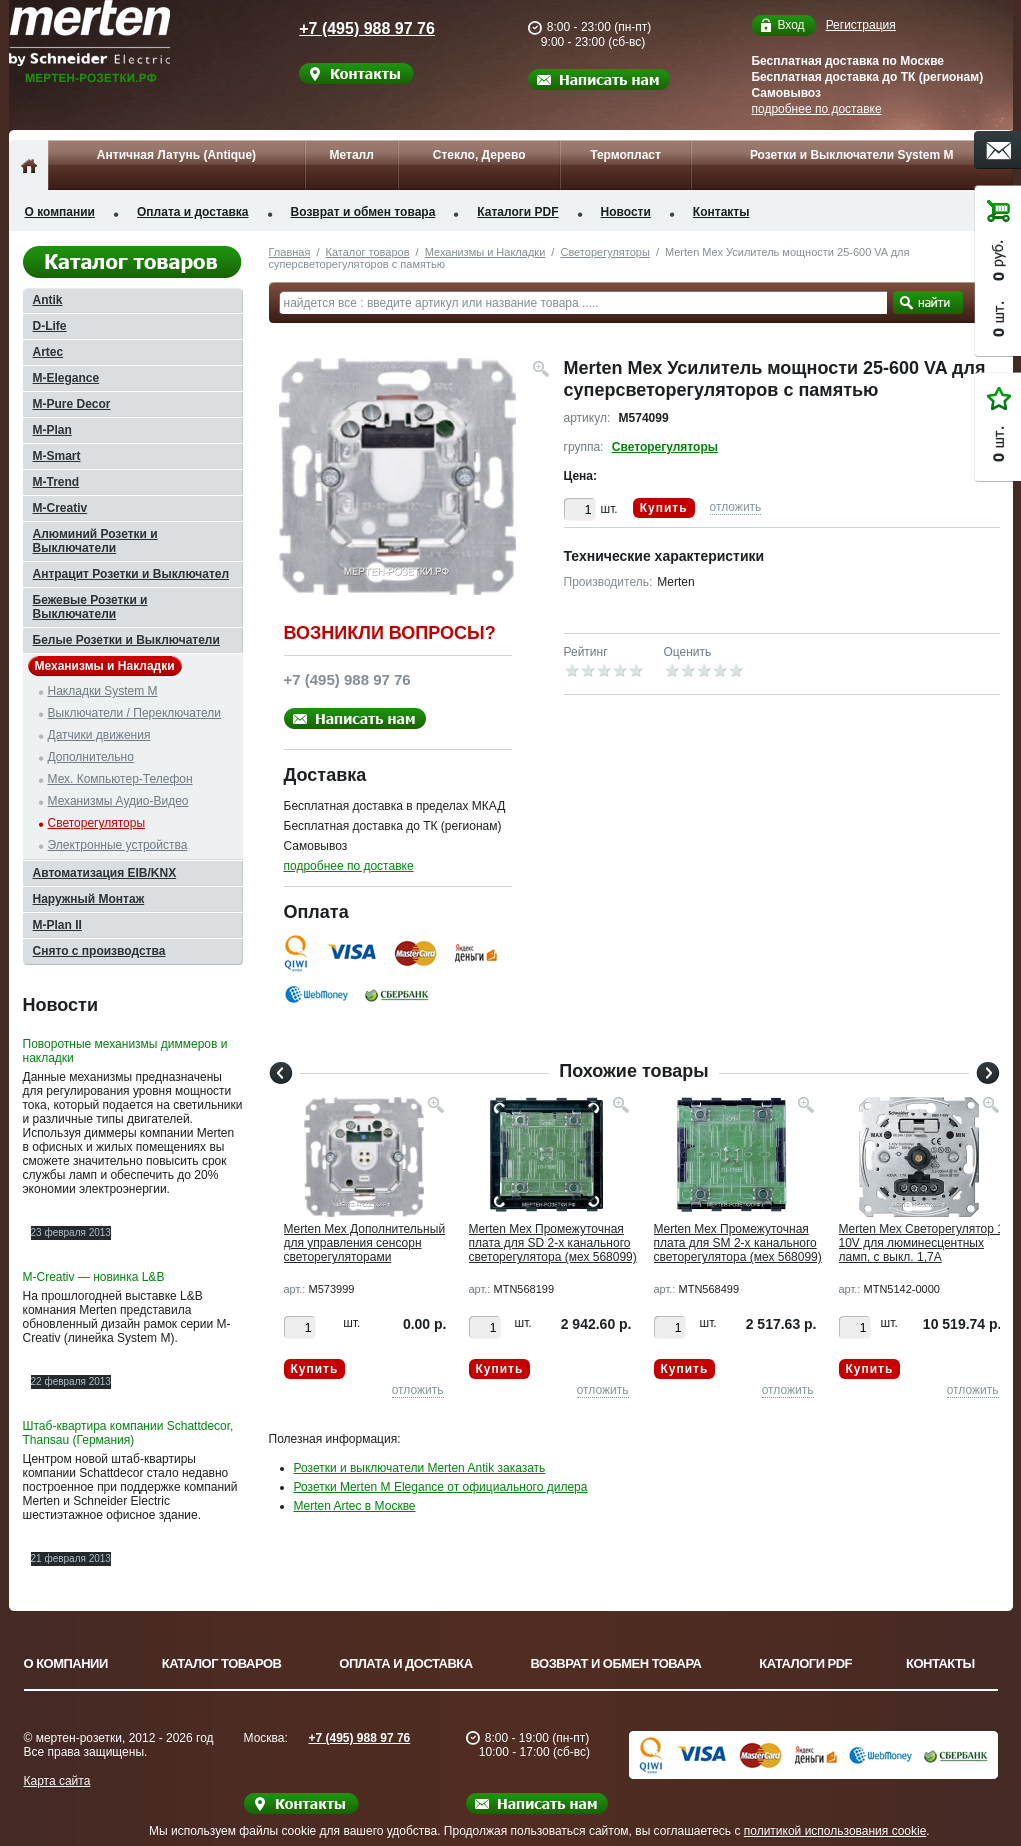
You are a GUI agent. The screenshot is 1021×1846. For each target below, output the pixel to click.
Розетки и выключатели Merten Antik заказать (420, 1468)
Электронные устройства (118, 845)
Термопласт (625, 155)
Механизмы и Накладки (485, 252)
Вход (790, 25)
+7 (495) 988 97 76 (349, 28)
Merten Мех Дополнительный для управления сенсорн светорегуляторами (365, 1243)
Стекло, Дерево (479, 155)
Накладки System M (103, 691)
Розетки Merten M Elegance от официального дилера (441, 1487)
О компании (60, 212)
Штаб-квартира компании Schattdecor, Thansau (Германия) (128, 1433)
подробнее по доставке (816, 109)
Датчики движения (99, 735)
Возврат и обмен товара (363, 212)
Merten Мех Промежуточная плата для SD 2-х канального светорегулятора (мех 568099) (553, 1243)
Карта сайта (57, 1781)
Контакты (721, 212)
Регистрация (861, 25)
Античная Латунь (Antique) (176, 155)
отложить (736, 507)
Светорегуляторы (604, 252)
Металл (352, 155)
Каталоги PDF (517, 212)
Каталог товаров (368, 252)
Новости (626, 212)
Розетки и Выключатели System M (852, 155)
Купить (664, 508)
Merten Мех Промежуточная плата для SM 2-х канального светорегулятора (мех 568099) (738, 1243)
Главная (290, 252)
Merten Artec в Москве (355, 1506)
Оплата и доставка (193, 212)
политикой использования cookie (835, 1831)
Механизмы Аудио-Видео (118, 801)
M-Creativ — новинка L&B (94, 1277)
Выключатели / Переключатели (135, 713)
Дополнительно (91, 757)
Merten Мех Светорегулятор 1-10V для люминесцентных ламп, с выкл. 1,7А (923, 1243)
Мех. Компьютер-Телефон (120, 779)
